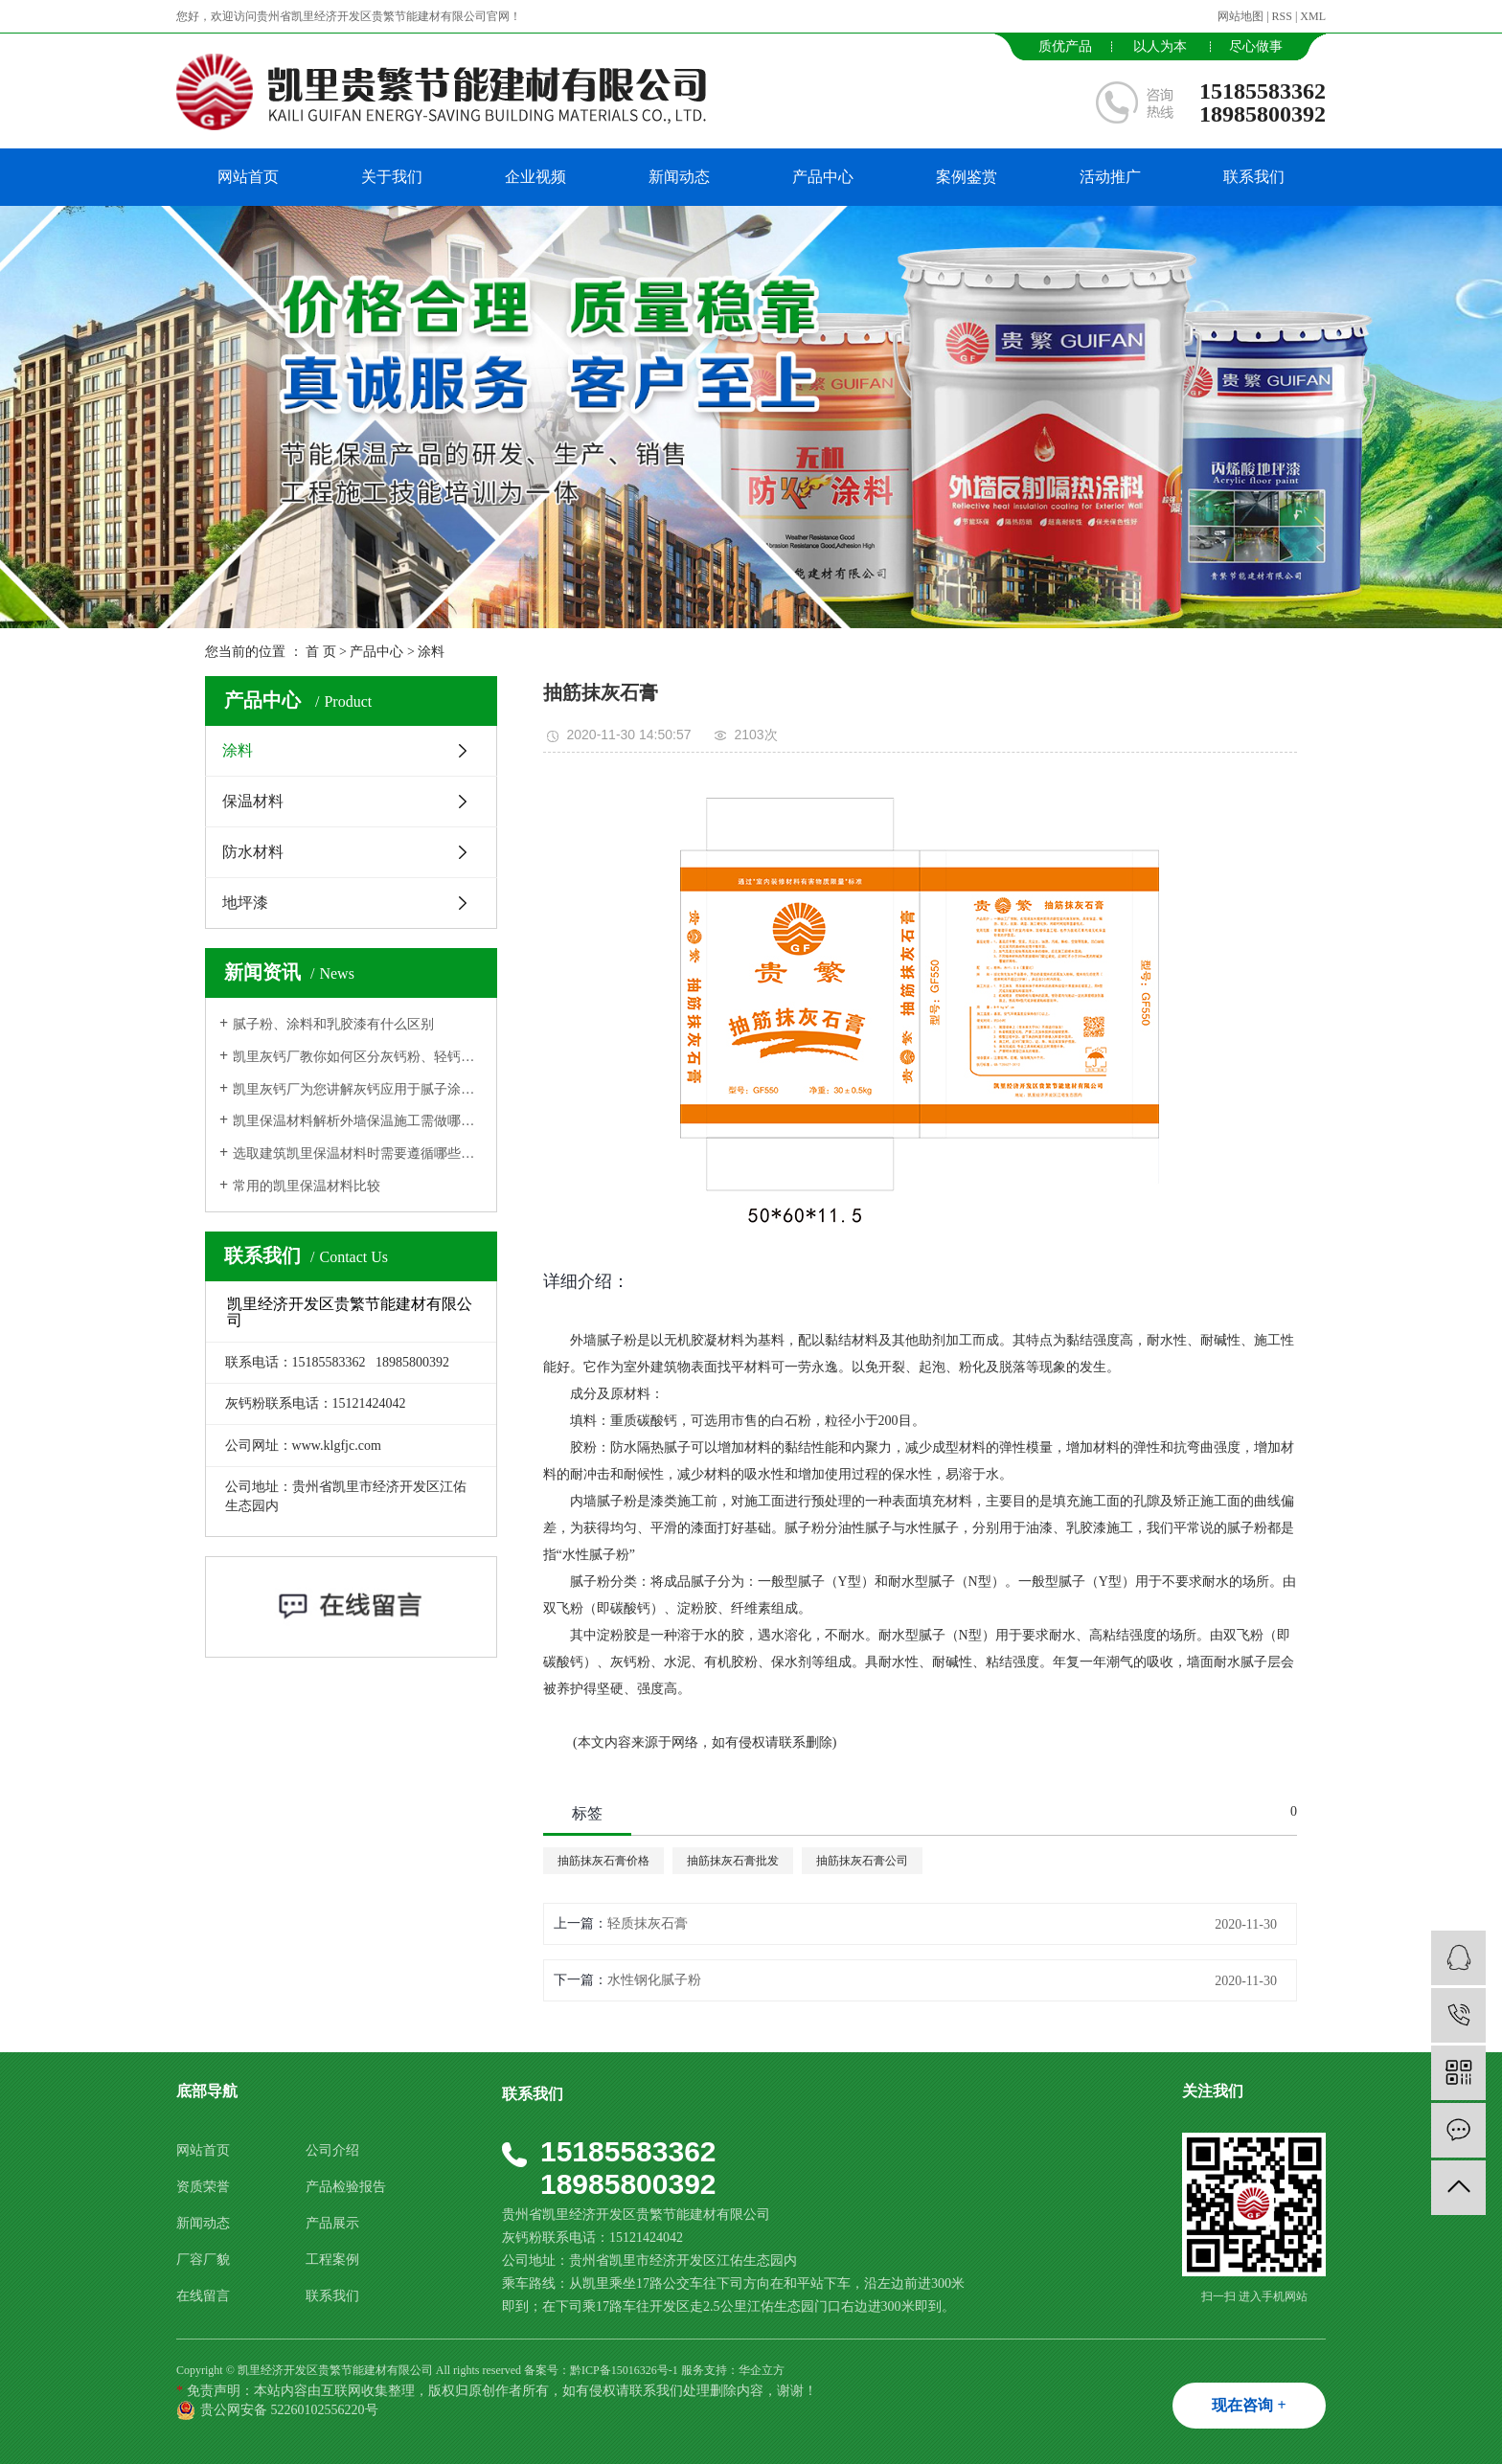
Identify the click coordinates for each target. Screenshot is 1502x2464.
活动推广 (1110, 177)
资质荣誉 (203, 2187)
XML (1313, 16)
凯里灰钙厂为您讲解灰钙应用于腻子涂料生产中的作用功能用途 (358, 1089)
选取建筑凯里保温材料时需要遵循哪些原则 (358, 1153)
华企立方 (762, 2370)
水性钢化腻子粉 (654, 1980)
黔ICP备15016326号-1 (624, 2370)
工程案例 (332, 2259)
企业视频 (535, 177)
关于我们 (391, 177)
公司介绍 (332, 2150)
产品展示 (332, 2223)
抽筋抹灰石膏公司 (862, 1860)
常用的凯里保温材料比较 (306, 1186)
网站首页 (248, 177)
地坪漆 (245, 902)
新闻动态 (679, 177)
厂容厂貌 (203, 2259)
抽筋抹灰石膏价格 (603, 1860)
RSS (1282, 16)
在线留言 (203, 2296)
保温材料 (253, 801)
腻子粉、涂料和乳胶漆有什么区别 (333, 1024)
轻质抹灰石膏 (647, 1923)
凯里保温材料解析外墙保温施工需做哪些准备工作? (358, 1121)
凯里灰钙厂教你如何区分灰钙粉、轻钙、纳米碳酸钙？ (358, 1057)
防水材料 (253, 852)
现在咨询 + (1249, 2405)
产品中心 (822, 177)
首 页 (321, 651)
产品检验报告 (346, 2187)
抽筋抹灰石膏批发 (733, 1860)
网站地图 (1240, 16)
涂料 (431, 651)
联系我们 (1254, 177)
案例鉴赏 (966, 177)
